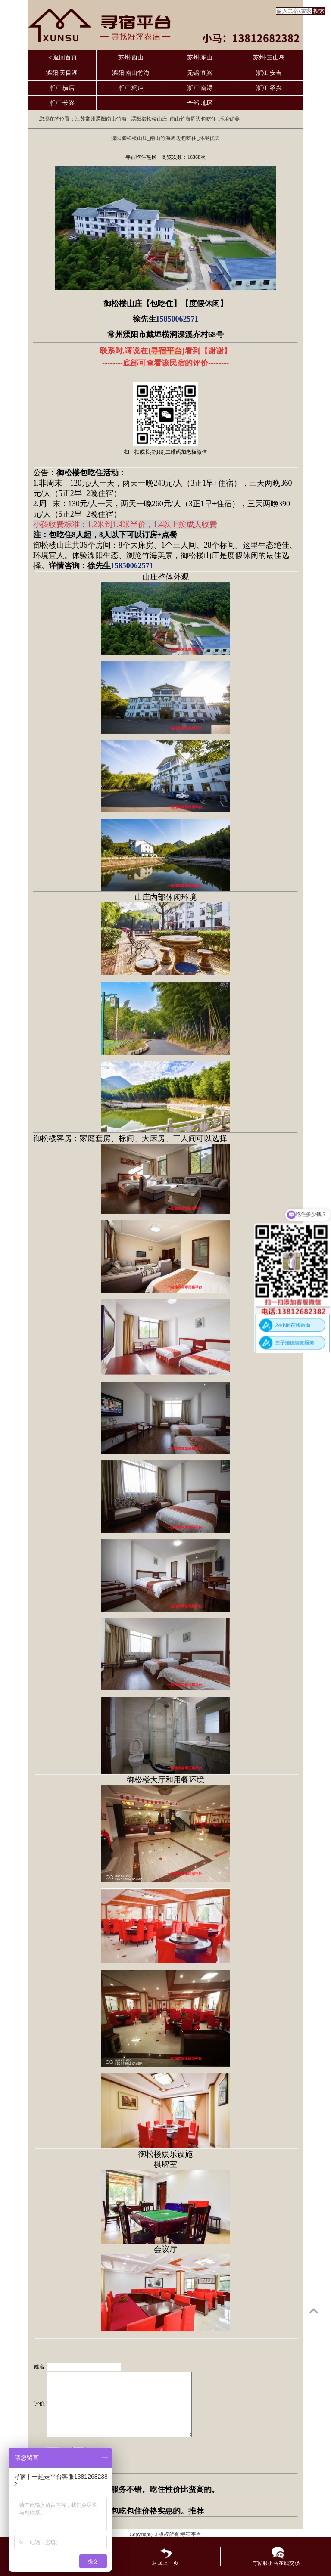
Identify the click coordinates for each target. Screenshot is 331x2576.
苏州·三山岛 (269, 57)
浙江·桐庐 (131, 88)
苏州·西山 (131, 57)
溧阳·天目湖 (62, 73)
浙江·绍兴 (269, 88)
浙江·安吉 (269, 73)
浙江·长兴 (62, 103)
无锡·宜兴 (200, 73)
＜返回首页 (62, 57)
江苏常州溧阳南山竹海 (101, 119)
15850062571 (177, 319)
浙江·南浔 (200, 88)
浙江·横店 (62, 88)
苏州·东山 (200, 57)
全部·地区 (200, 103)
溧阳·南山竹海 (131, 73)
